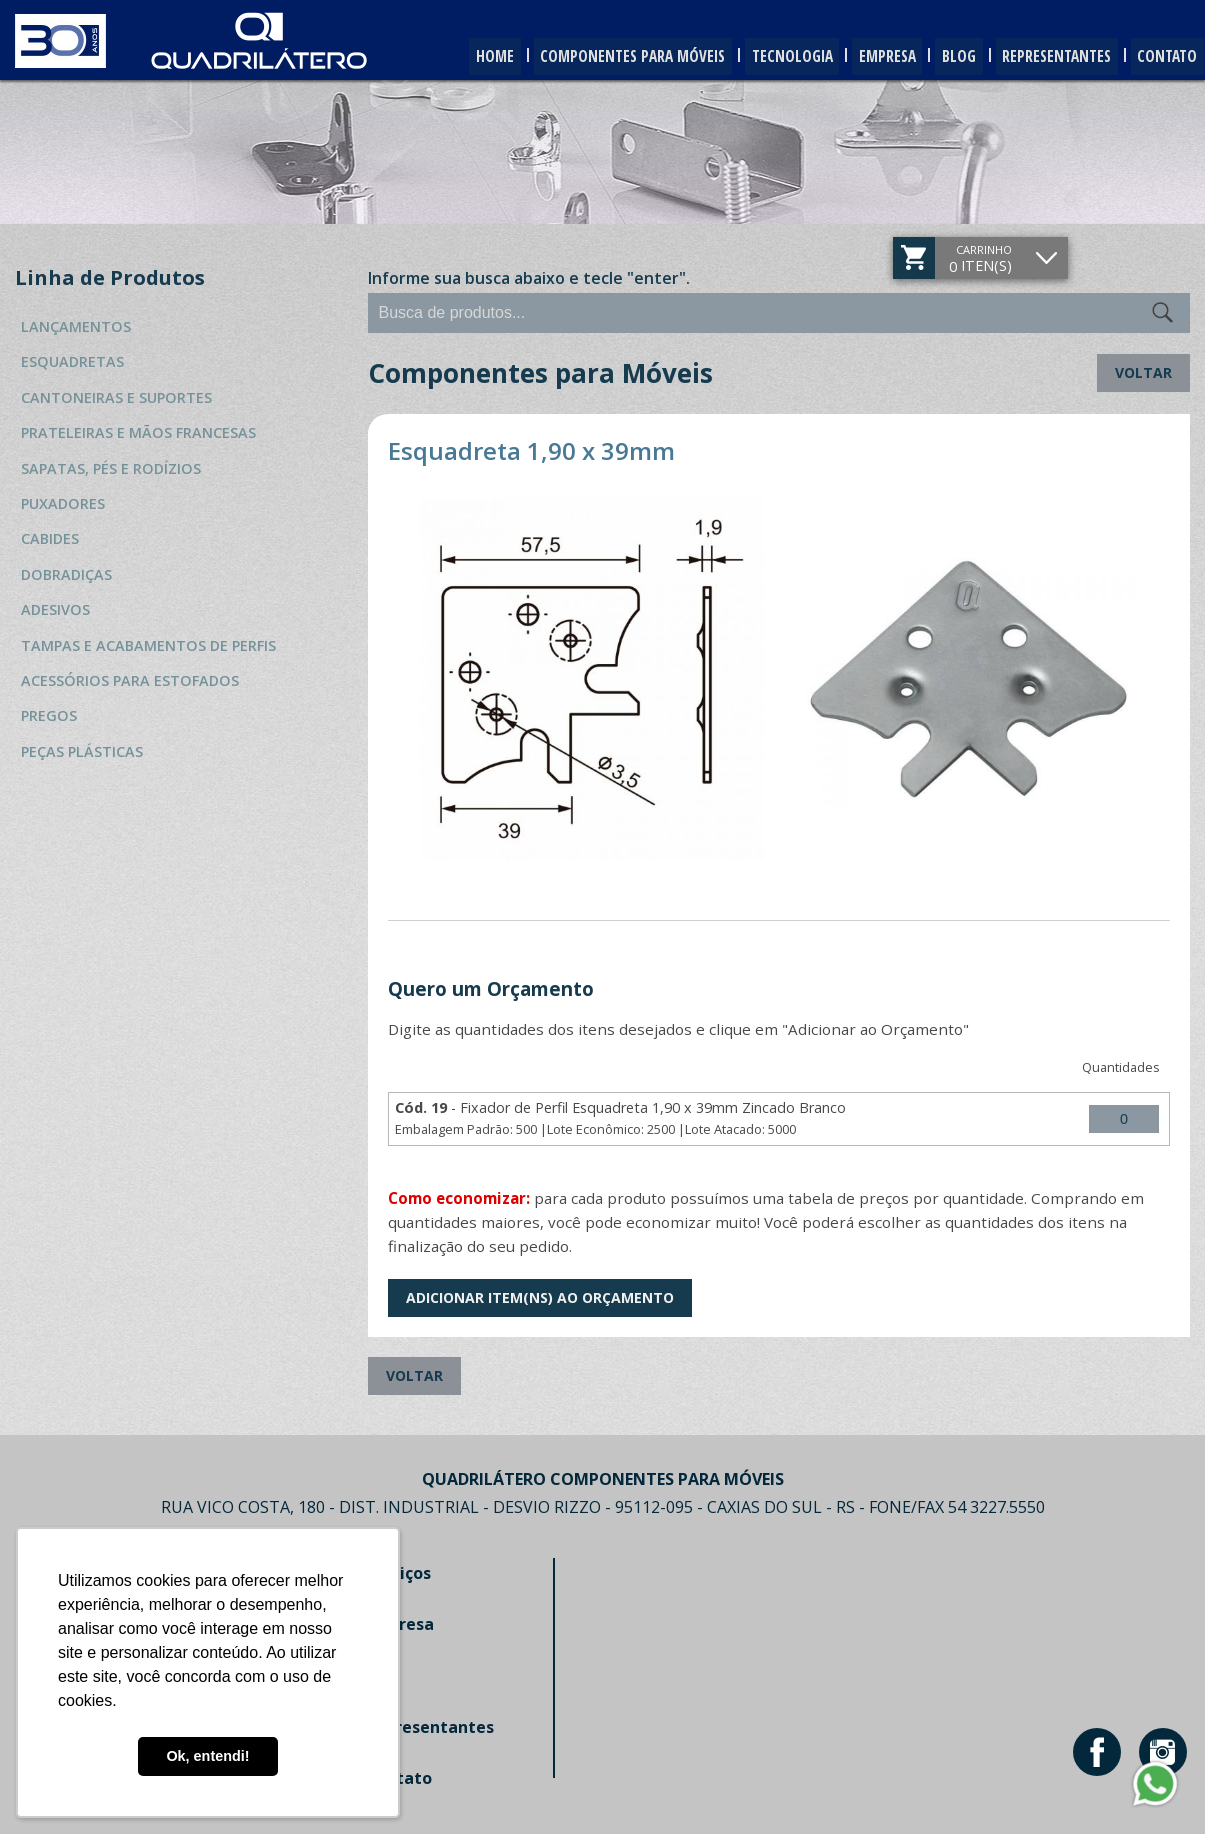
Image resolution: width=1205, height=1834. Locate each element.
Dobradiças (66, 574)
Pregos (49, 715)
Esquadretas (72, 361)
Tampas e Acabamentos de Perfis (148, 645)
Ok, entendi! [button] (207, 1756)
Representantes (1044, 57)
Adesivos (55, 609)
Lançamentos (76, 326)
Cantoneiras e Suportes (116, 397)
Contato (1163, 57)
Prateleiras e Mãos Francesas (138, 432)
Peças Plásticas (82, 751)
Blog (938, 57)
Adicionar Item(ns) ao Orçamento (540, 1297)
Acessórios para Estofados (130, 680)
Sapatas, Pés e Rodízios (111, 468)
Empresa (858, 57)
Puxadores (63, 503)
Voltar (1143, 372)
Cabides (50, 538)
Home (434, 57)
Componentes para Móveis (583, 57)
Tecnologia (753, 57)
